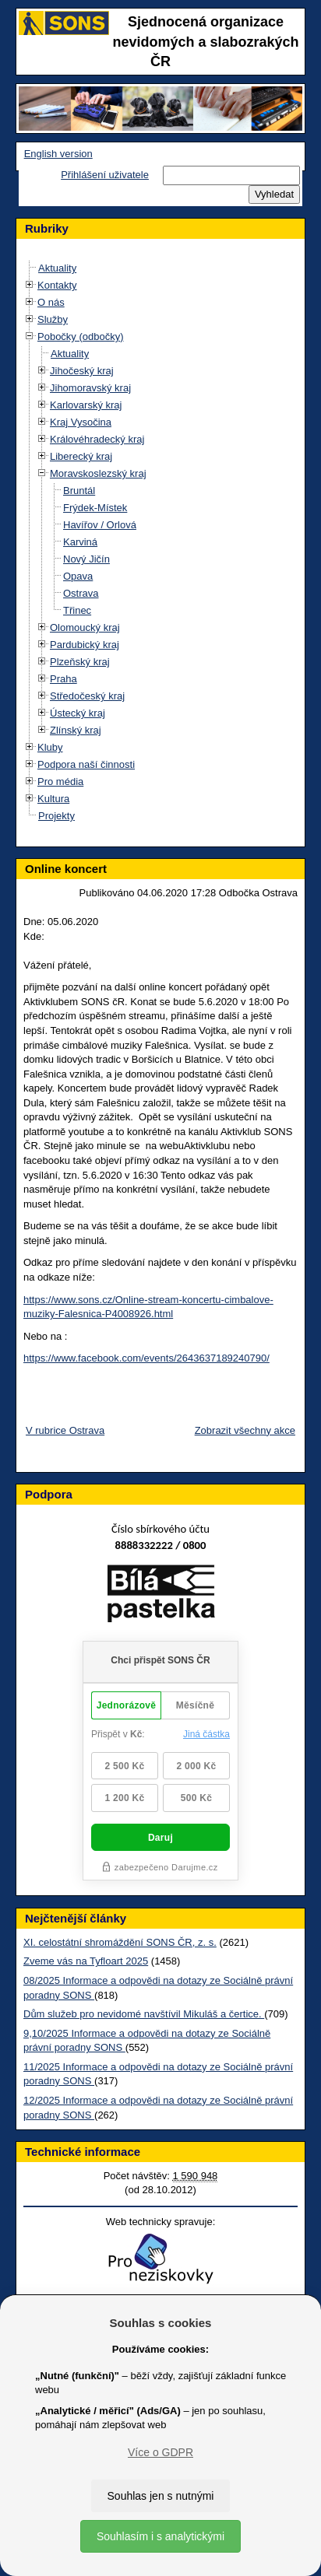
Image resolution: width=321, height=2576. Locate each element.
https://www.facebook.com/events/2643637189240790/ (146, 1358)
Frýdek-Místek (95, 507)
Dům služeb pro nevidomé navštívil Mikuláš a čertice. (143, 2014)
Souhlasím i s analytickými (160, 2536)
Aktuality (57, 268)
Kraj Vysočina (80, 422)
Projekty (56, 816)
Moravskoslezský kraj (98, 473)
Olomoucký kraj (85, 627)
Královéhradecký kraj (97, 439)
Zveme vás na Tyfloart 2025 (85, 1961)
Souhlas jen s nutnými (161, 2496)
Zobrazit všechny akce (245, 1430)
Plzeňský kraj (80, 662)
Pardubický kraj (84, 644)
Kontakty (57, 285)
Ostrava (81, 593)
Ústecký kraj (77, 713)
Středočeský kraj (87, 696)
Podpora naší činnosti (86, 764)
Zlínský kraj (75, 730)
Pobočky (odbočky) (80, 336)
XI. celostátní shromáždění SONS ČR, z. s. (120, 1942)
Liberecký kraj (81, 456)
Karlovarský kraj (86, 405)
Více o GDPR (160, 2452)
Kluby (50, 747)
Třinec (77, 610)
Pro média (60, 781)
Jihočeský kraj (82, 371)
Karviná (80, 542)
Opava (78, 576)
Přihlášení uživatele (105, 174)
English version (58, 153)
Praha (63, 679)
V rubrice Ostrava (65, 1430)
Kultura (53, 798)
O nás (51, 302)
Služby (52, 319)
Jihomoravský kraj (90, 388)
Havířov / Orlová (99, 525)
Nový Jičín (86, 559)
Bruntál (79, 490)
